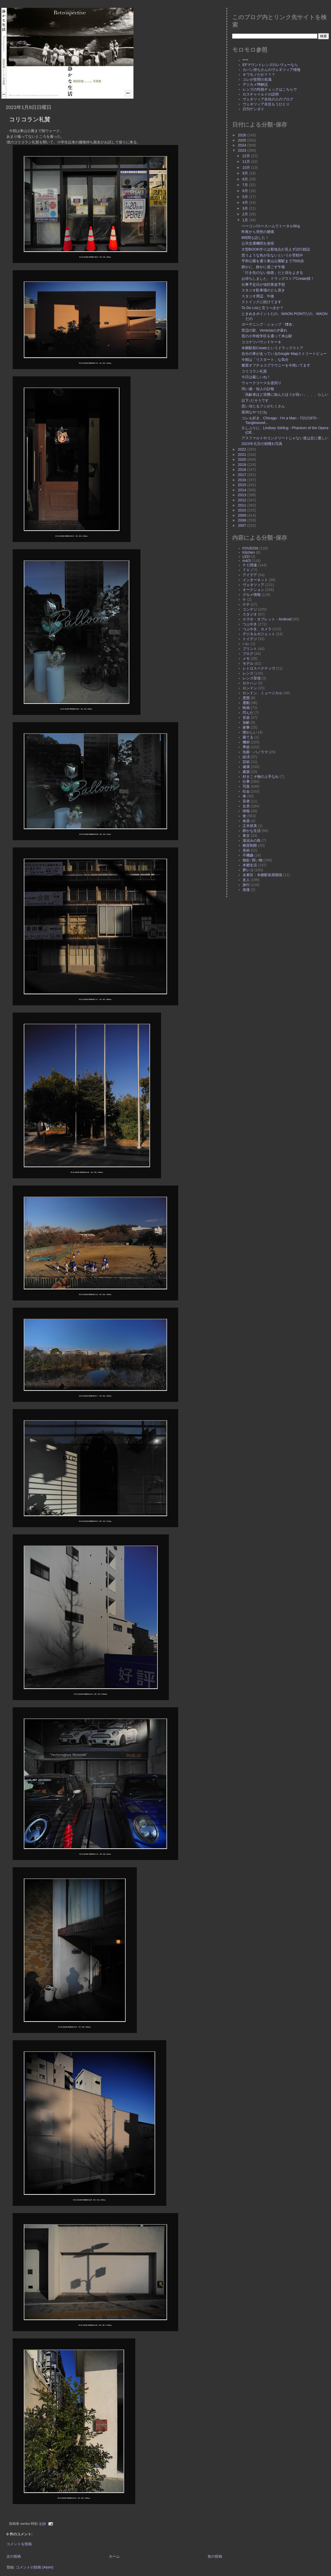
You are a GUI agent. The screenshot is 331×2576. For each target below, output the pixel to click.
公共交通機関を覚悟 (258, 243)
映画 (246, 708)
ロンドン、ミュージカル (262, 693)
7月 (245, 185)
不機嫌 (248, 855)
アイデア (250, 575)
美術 (246, 850)
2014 (242, 490)
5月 (245, 197)
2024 (242, 145)
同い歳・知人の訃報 (258, 389)
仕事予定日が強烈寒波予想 (263, 284)
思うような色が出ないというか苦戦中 (272, 255)
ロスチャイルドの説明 (261, 94)
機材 (246, 742)
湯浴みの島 (252, 840)
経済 (246, 757)
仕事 (246, 781)
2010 (242, 510)
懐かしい (250, 732)
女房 (246, 806)
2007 (242, 525)
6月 (245, 191)
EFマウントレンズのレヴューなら (270, 65)
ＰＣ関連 (250, 565)
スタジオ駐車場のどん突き (263, 290)
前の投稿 (215, 2556)
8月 (245, 179)
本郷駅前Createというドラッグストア (272, 348)
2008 (242, 520)
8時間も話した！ (255, 238)
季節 (246, 747)
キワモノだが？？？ (259, 74)
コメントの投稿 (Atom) (34, 2567)
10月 (246, 167)
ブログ (248, 654)
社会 (246, 791)
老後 (246, 890)
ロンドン (250, 688)
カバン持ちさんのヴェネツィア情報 (271, 70)
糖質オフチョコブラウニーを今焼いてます (276, 365)
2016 (242, 480)
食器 (246, 821)
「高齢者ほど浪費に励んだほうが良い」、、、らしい (285, 394)
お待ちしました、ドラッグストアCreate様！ (278, 278)
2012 (242, 500)
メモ (246, 658)
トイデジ (250, 639)
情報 (246, 811)
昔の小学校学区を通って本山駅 (267, 336)
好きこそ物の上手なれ (261, 776)
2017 (242, 475)
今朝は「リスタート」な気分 (265, 359)
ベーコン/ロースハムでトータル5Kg (271, 226)
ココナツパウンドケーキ (261, 342)
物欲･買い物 (252, 860)
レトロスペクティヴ (259, 668)
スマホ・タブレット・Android (267, 619)
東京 (246, 835)
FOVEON (250, 548)
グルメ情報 (252, 594)
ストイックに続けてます (261, 302)
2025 (242, 140)
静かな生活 (252, 831)
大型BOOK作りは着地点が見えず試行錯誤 (276, 249)
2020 (242, 459)
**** (245, 60)
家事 (246, 727)
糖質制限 (250, 845)
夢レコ (248, 870)
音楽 (246, 717)
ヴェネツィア (253, 585)
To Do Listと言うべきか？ (262, 308)
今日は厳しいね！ (256, 377)
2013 (242, 495)
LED (246, 556)
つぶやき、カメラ (257, 629)
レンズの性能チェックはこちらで (270, 89)
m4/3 (247, 561)
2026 (242, 135)
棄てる (248, 737)
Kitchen (249, 552)
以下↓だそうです (255, 400)
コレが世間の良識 (257, 79)
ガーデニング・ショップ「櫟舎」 (269, 324)
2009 (242, 515)
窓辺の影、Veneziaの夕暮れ (264, 330)
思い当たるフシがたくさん (263, 406)
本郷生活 (250, 865)
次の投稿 (13, 2556)
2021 (242, 454)
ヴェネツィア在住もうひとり (266, 104)
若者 (246, 801)
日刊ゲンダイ (253, 109)
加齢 (246, 722)
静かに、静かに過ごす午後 (263, 267)
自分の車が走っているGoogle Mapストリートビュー (284, 354)
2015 (242, 485)
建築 (246, 772)
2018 (242, 469)
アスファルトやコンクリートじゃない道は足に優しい (285, 438)
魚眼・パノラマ (255, 752)
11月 (246, 161)
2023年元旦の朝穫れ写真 (262, 444)
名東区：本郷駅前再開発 (262, 875)
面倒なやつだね (254, 412)
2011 (242, 505)
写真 (246, 786)
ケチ (246, 604)
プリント (250, 649)
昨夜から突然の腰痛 (258, 232)
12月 (246, 156)
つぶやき (250, 624)
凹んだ (248, 713)
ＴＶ (246, 570)
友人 (246, 880)
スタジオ (250, 614)
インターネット (255, 580)
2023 (242, 150)
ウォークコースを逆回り (261, 383)
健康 (246, 767)
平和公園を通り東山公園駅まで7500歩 (273, 261)
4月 (245, 202)
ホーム (114, 2556)
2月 (245, 214)
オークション (253, 590)
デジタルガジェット (259, 634)
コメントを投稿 (19, 2544)
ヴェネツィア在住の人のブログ (268, 99)
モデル (248, 663)
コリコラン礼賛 (29, 119)
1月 (245, 220)
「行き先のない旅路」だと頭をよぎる (272, 272)
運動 (246, 703)
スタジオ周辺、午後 (258, 296)
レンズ (248, 673)
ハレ (246, 644)
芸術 (246, 762)
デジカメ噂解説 (255, 84)
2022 (242, 449)
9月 (245, 173)
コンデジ (250, 609)
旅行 (246, 885)
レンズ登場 (252, 678)
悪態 (246, 698)
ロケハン (250, 683)
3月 (245, 208)
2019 (242, 465)
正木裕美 (250, 826)
